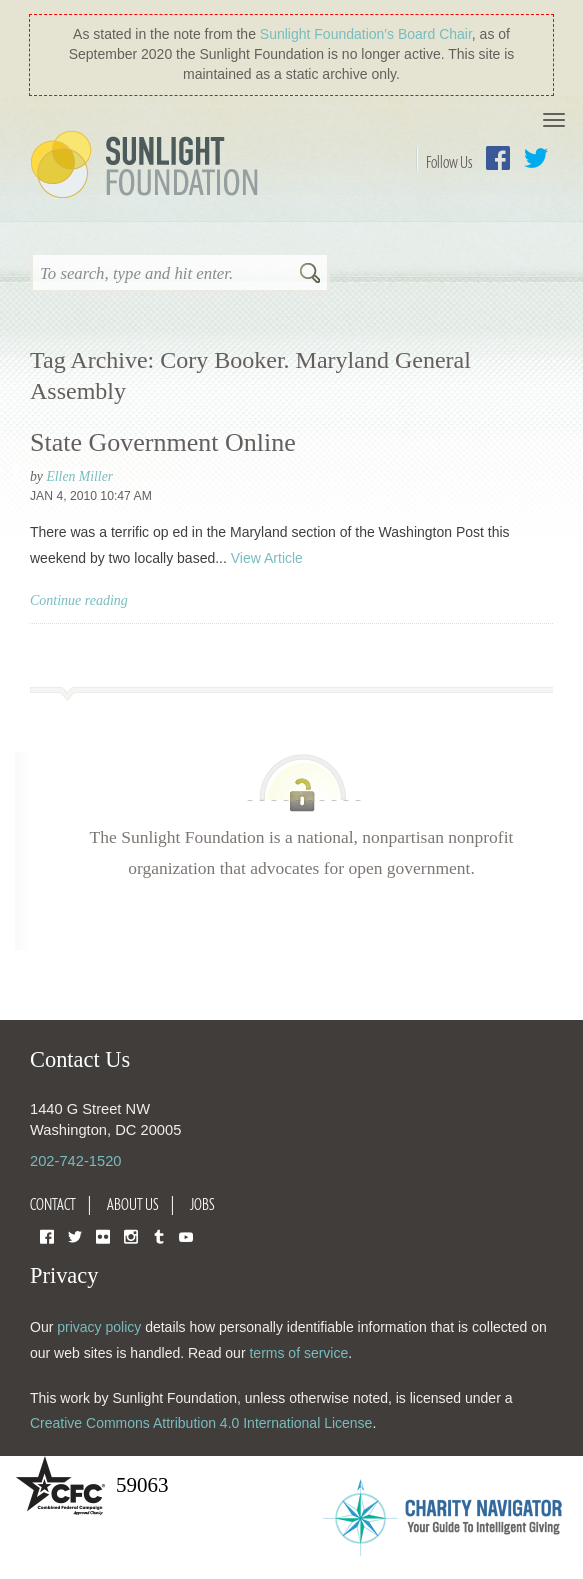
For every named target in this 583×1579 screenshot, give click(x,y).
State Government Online (163, 442)
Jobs (202, 1204)
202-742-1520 (75, 1161)
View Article (267, 558)
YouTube (186, 1235)
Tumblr (159, 1235)
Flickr (103, 1235)
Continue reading (79, 600)
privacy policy (99, 1327)
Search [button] (310, 275)
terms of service (298, 1353)
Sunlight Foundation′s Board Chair (366, 34)
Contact (53, 1204)
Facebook (498, 158)
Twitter (536, 158)
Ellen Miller (79, 476)
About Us (133, 1204)
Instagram (131, 1235)
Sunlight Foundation (148, 166)
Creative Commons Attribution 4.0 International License (201, 1423)
